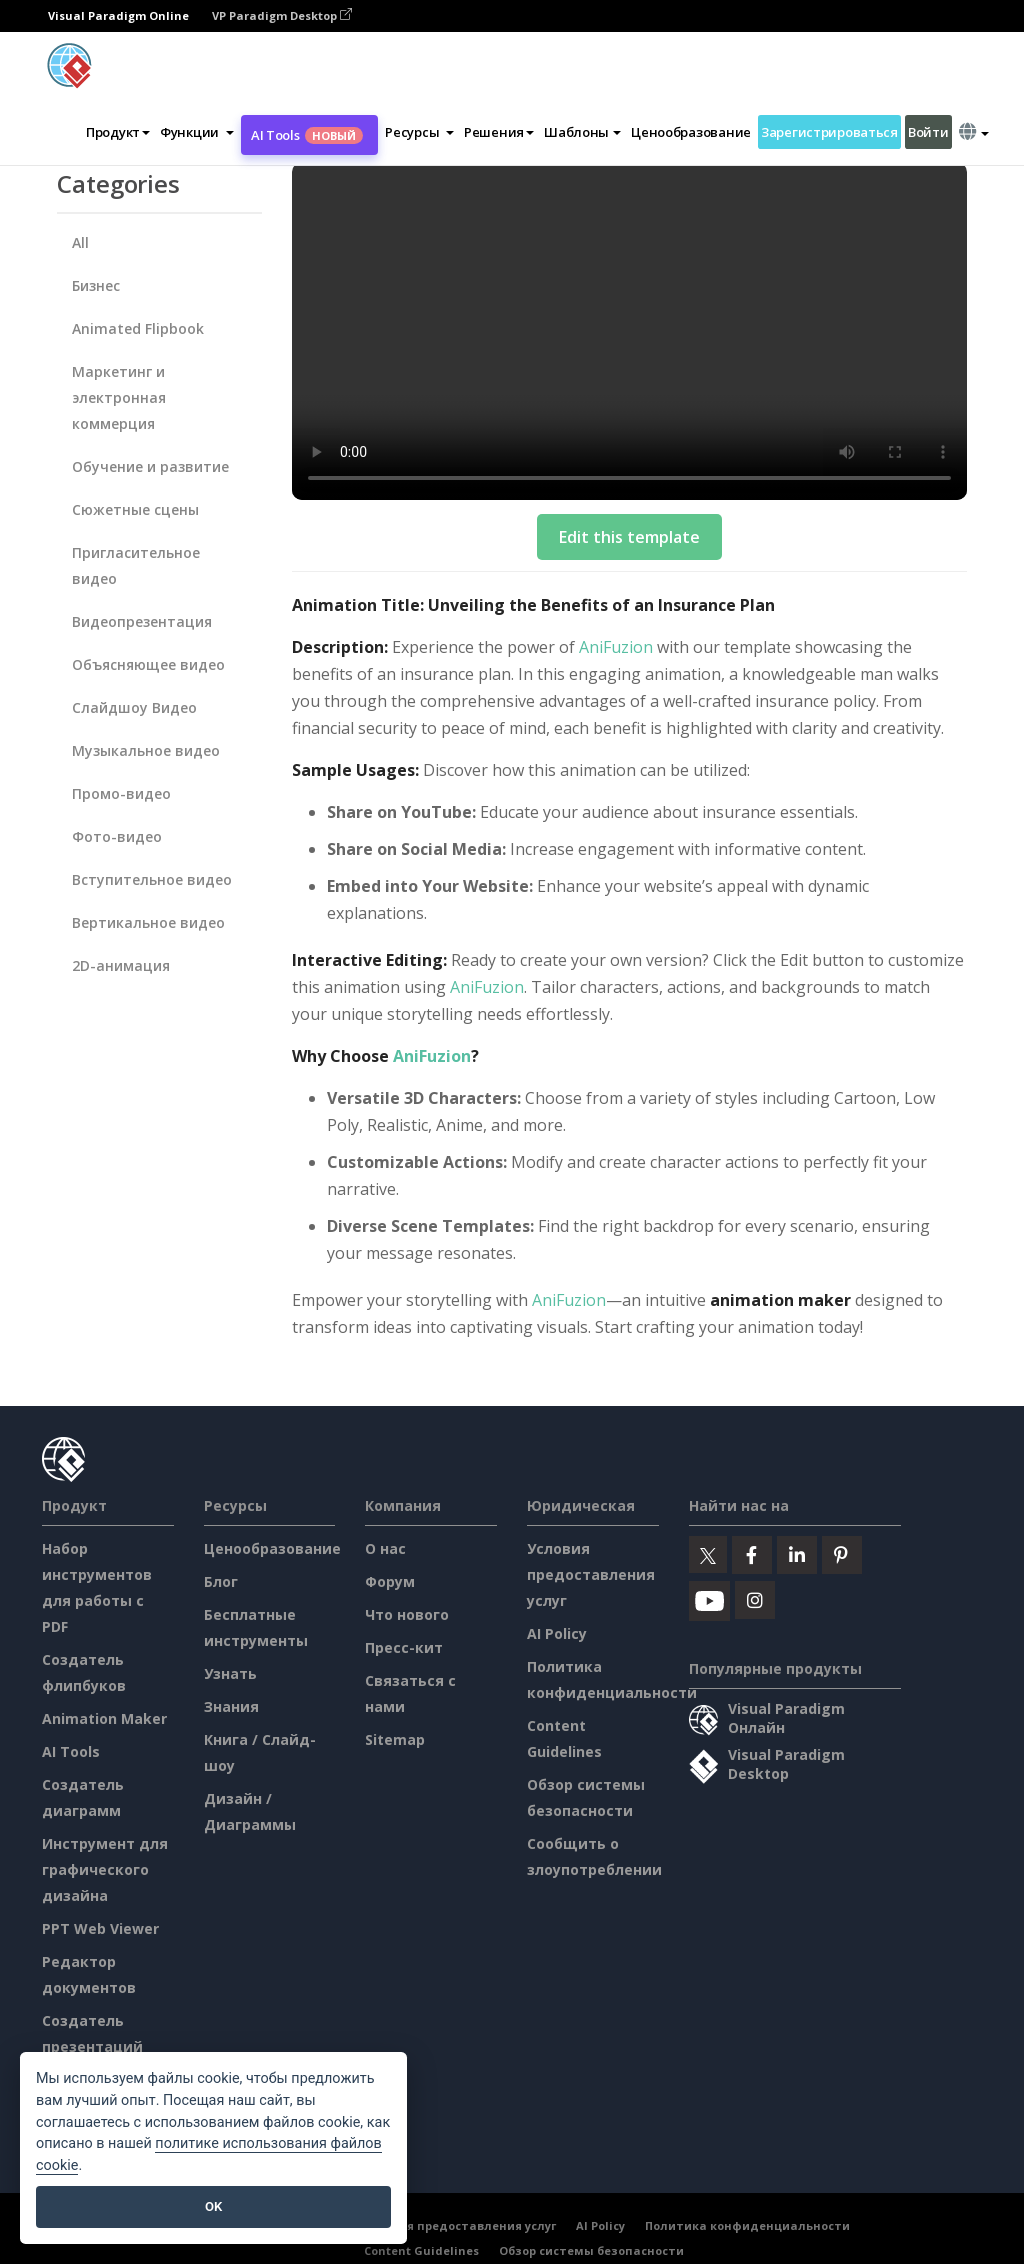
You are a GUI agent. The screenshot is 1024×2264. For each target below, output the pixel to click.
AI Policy (557, 1633)
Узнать (230, 1673)
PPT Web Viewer (100, 1928)
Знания (231, 1706)
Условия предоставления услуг (591, 1574)
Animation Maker (104, 1718)
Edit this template (629, 537)
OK (213, 2206)
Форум (390, 1581)
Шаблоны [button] (582, 132)
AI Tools (307, 135)
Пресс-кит (404, 1647)
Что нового (407, 1614)
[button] (197, 132)
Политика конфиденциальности (747, 2225)
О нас (385, 1548)
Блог (221, 1581)
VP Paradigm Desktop (282, 15)
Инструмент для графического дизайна (105, 1869)
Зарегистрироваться (829, 132)
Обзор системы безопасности (591, 2250)
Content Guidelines (421, 2250)
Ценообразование (691, 132)
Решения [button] (499, 132)
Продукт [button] (118, 132)
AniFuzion (616, 647)
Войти (928, 132)
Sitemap (395, 1739)
